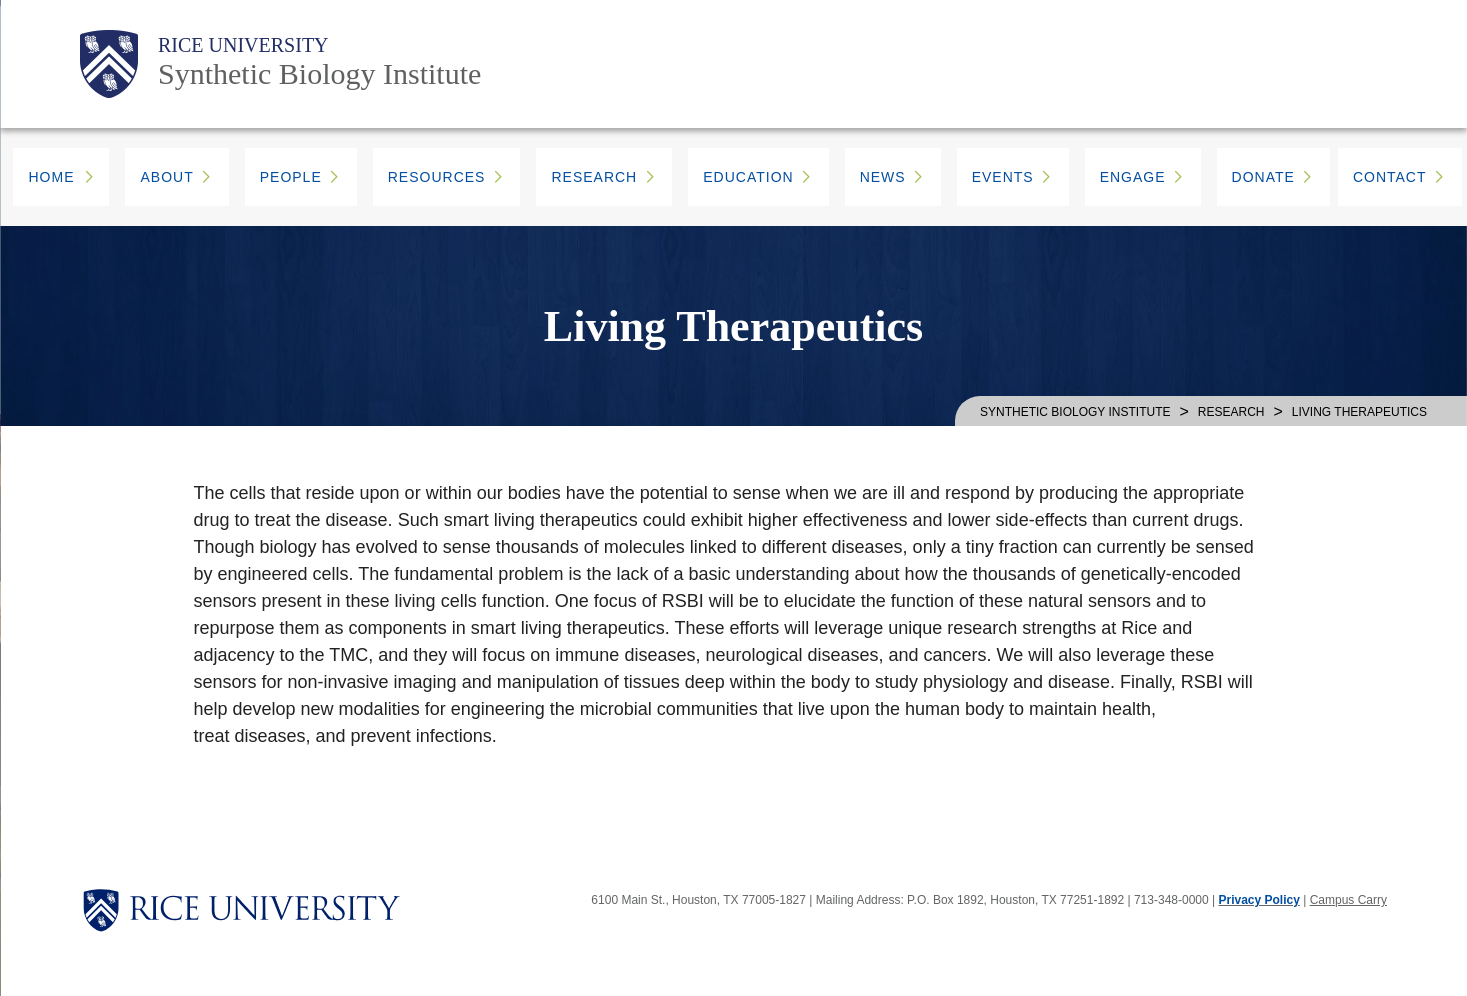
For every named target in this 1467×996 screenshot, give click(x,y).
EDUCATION (748, 177)
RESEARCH (594, 177)
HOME (51, 177)
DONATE (1263, 177)
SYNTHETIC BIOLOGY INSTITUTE (1075, 412)
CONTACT (1390, 177)
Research (1231, 412)
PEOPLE (291, 177)
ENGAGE (1133, 177)
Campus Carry (1348, 900)
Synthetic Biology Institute (319, 73)
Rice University (243, 45)
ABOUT (166, 177)
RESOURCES (437, 177)
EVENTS (1003, 177)
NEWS (883, 177)
